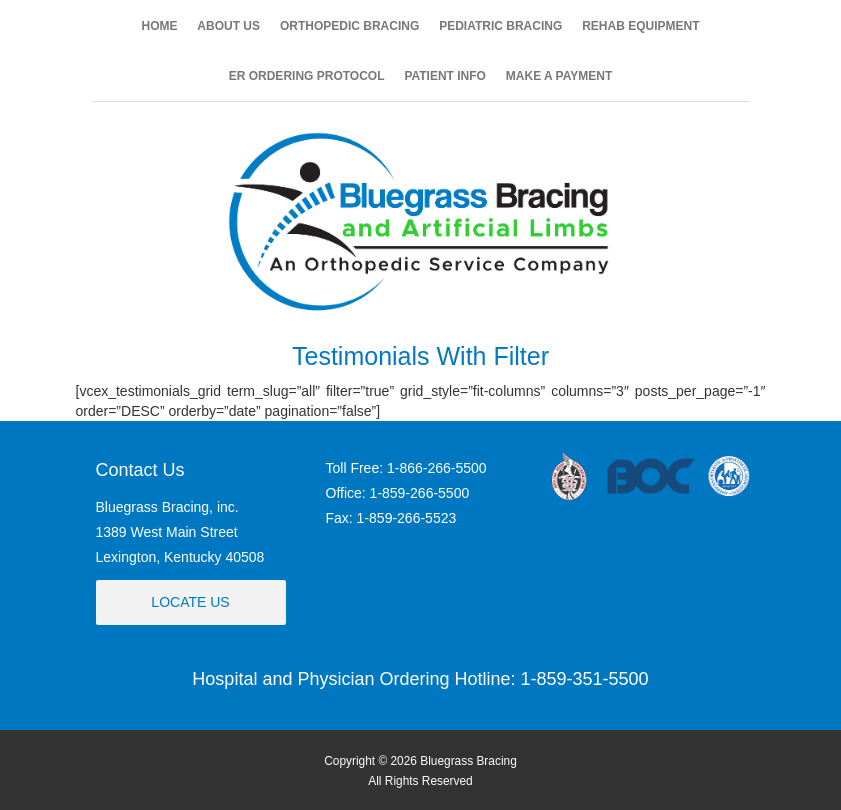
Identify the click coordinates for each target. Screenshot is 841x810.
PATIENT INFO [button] (445, 76)
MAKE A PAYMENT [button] (559, 76)
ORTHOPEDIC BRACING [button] (349, 26)
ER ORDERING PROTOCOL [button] (307, 76)
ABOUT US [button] (228, 26)
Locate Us (190, 602)
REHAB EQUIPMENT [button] (640, 26)
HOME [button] (159, 26)
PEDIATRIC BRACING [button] (500, 26)
